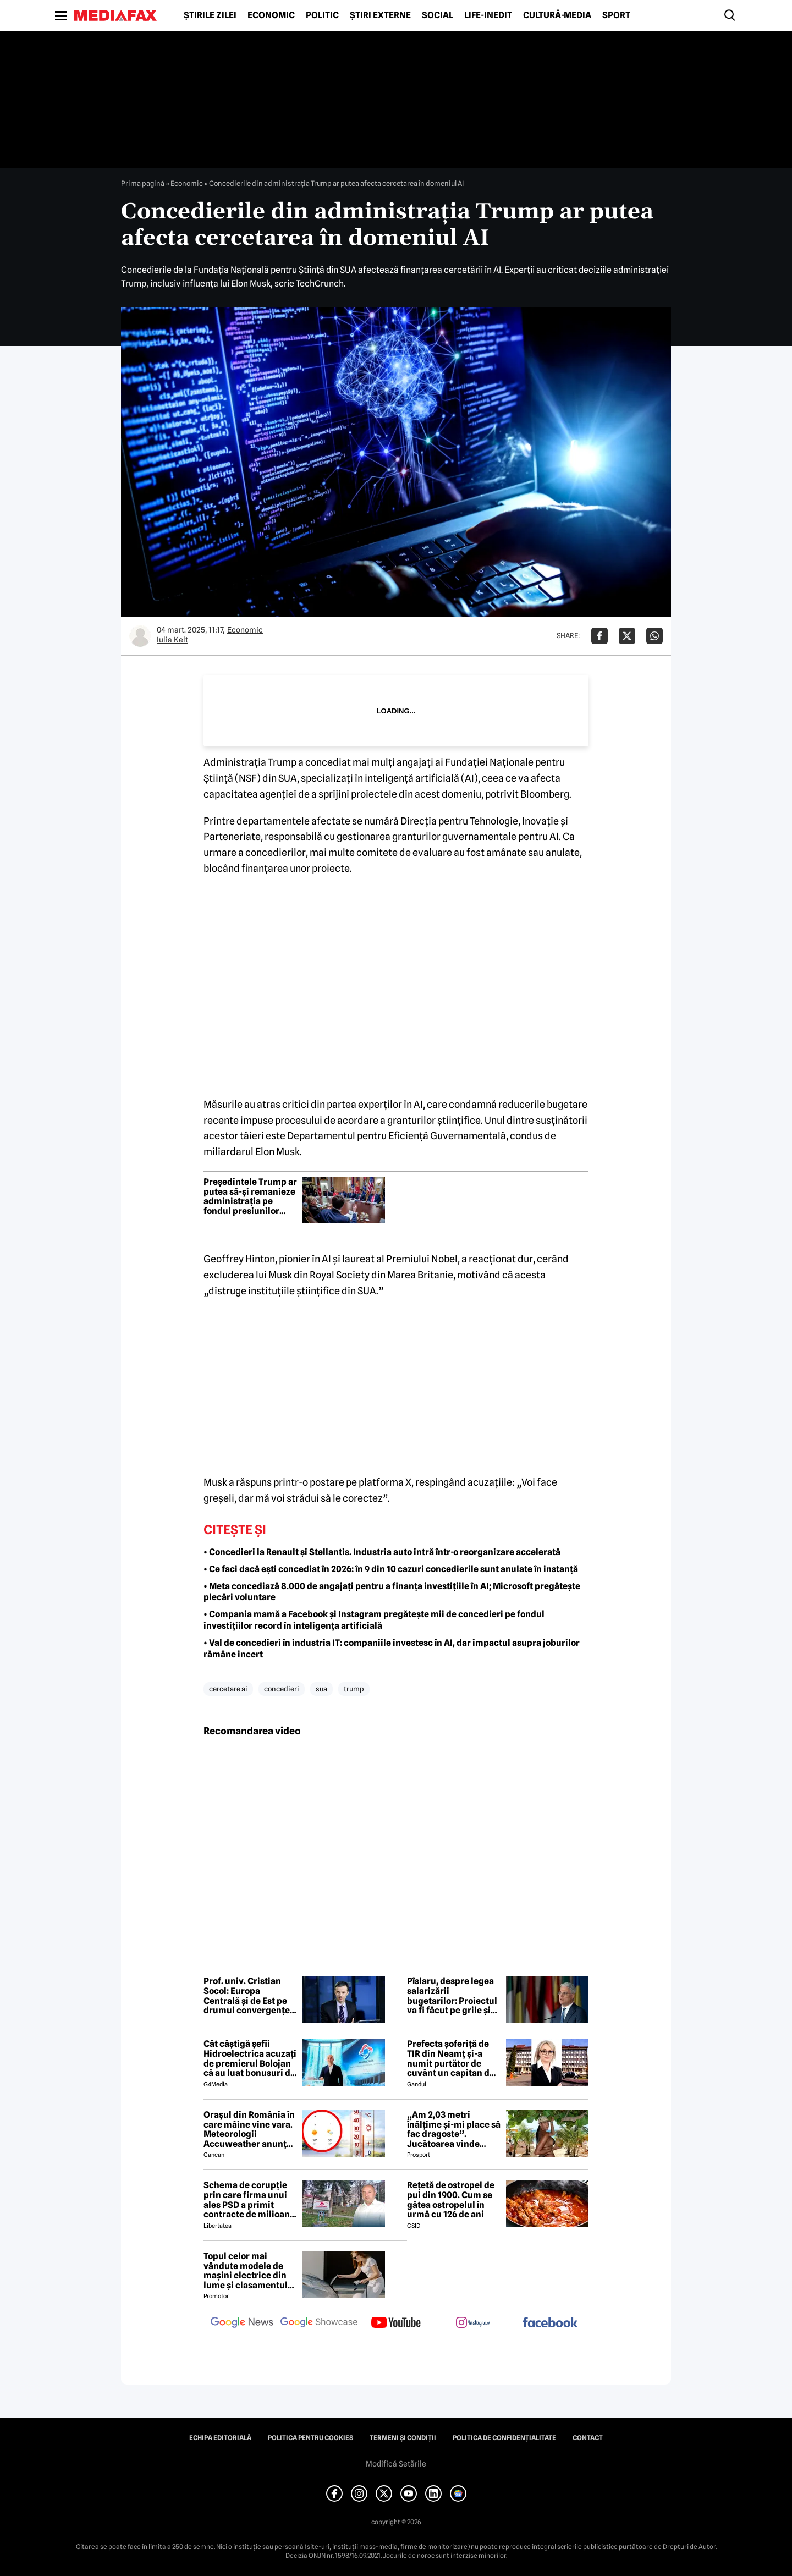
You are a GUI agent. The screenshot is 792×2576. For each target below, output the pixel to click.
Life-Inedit (488, 15)
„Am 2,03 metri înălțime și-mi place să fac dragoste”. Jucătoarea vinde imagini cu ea (454, 2129)
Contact (588, 2438)
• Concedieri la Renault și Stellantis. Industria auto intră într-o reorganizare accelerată (382, 1552)
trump (354, 1688)
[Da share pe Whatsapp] (654, 636)
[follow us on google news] (242, 2323)
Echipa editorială (220, 2438)
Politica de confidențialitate (504, 2438)
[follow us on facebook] (550, 2323)
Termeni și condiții (403, 2438)
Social (437, 15)
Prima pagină (142, 183)
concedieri (281, 1688)
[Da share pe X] (627, 636)
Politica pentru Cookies (310, 2438)
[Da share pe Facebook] (599, 636)
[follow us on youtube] (396, 2323)
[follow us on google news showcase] (319, 2323)
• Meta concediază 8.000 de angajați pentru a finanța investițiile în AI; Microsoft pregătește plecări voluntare (392, 1592)
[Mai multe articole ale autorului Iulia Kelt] (140, 636)
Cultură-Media (557, 15)
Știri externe (380, 15)
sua (321, 1688)
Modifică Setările (396, 2463)
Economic (271, 15)
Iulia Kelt (172, 639)
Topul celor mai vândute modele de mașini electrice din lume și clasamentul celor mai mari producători (246, 2270)
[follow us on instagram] (473, 2323)
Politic (322, 15)
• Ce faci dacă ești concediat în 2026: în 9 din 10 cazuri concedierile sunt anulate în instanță (391, 1569)
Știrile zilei (210, 15)
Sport (616, 15)
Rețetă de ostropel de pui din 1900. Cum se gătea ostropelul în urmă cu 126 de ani (450, 2199)
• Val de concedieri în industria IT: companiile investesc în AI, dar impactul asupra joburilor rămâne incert (392, 1649)
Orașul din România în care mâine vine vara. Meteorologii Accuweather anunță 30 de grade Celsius (249, 2129)
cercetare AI (228, 1688)
